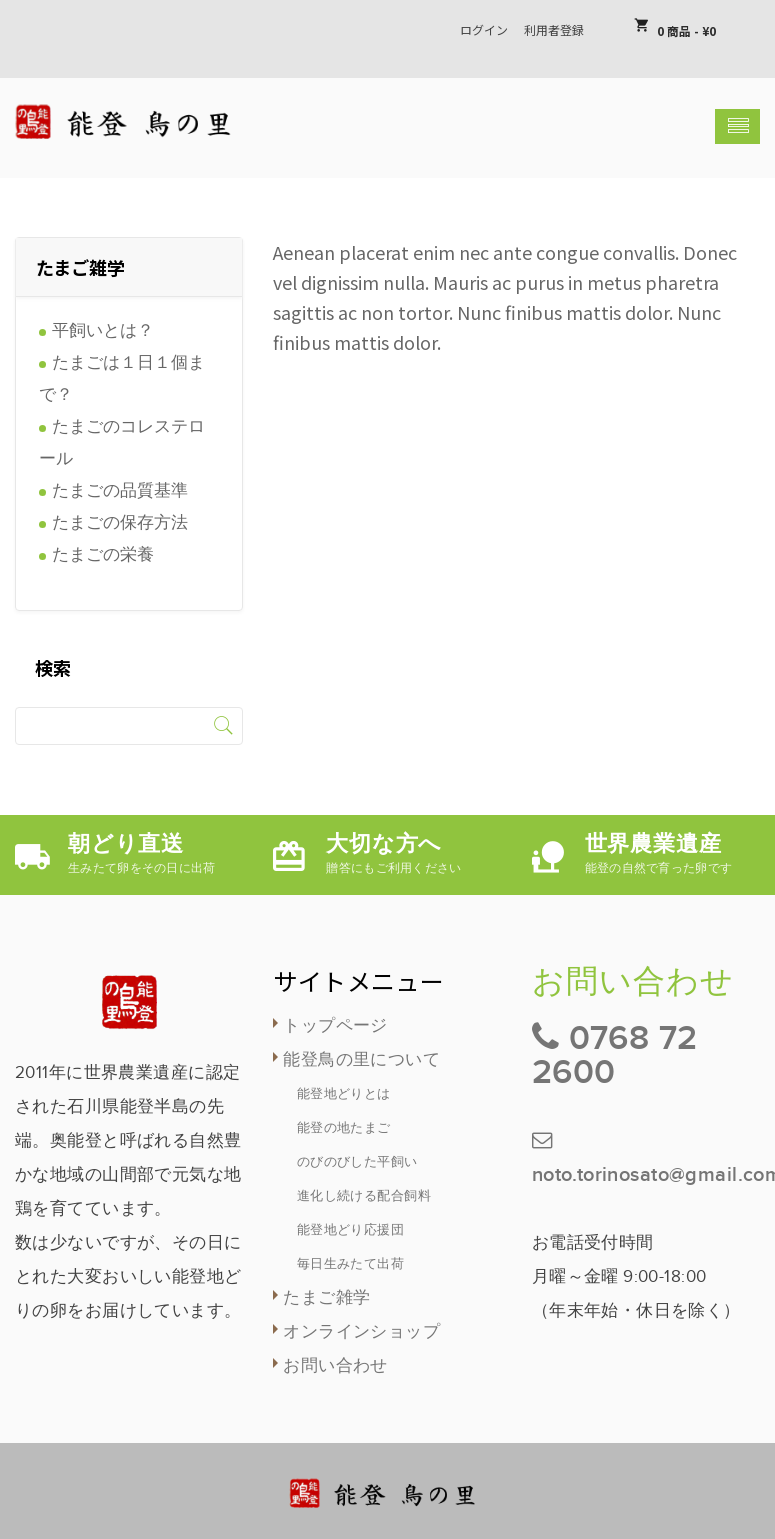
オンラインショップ (361, 1332)
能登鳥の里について (361, 1060)
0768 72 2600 (615, 1055)
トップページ (335, 1026)
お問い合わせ (335, 1366)
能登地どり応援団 (350, 1230)
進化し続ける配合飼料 (364, 1196)
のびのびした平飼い (357, 1162)
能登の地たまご (344, 1128)
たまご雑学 (326, 1298)
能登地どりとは (344, 1094)
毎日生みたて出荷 (350, 1264)
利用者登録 (554, 29)
